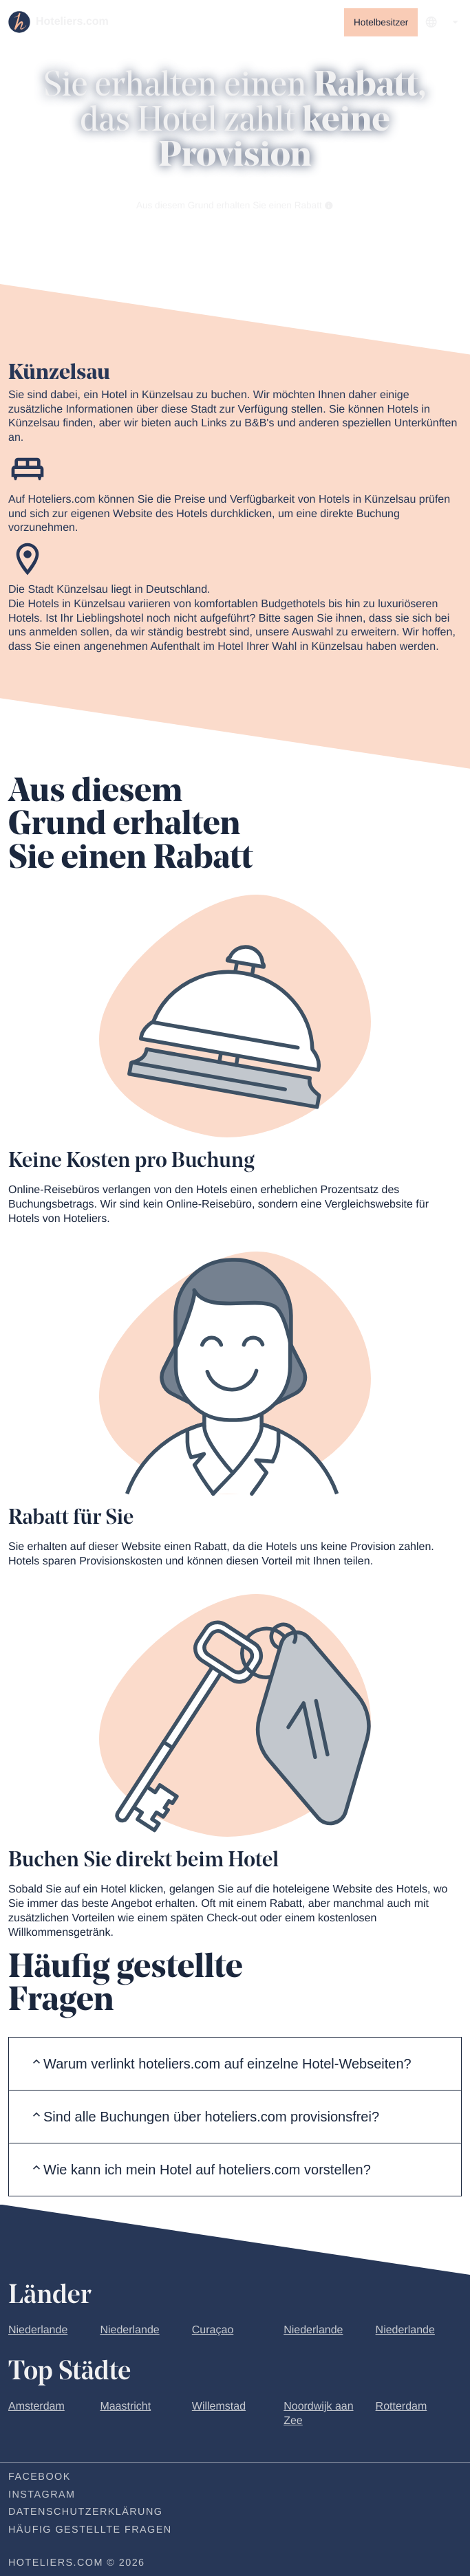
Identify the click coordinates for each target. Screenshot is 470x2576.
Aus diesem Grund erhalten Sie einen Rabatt (235, 206)
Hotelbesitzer (381, 22)
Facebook (39, 2479)
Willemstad (219, 2409)
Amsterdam (36, 2409)
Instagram (41, 2496)
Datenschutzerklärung (85, 2514)
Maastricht (125, 2409)
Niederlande (37, 2332)
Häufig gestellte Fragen (90, 2532)
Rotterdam (401, 2409)
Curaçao (212, 2332)
